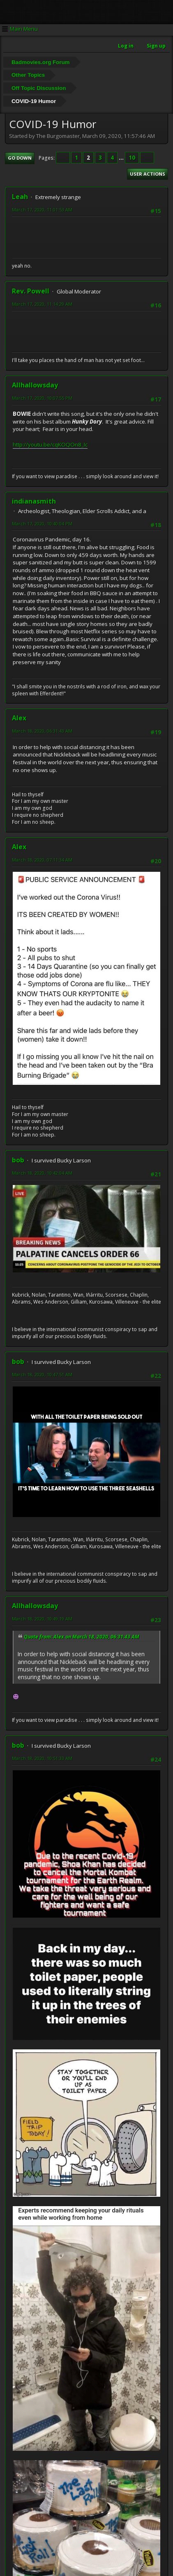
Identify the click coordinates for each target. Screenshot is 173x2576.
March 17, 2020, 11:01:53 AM (42, 209)
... (122, 157)
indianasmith (34, 501)
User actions (147, 174)
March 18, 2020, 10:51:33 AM (42, 1758)
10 (132, 157)
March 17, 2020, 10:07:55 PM (42, 398)
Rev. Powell (30, 291)
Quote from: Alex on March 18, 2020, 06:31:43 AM (81, 1636)
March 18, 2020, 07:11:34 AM (42, 860)
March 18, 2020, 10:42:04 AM (42, 1173)
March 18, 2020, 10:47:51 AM (42, 1374)
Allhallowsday (35, 385)
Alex (19, 717)
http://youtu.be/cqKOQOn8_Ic (50, 444)
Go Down (20, 158)
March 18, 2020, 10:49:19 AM (42, 1619)
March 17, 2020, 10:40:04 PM (42, 523)
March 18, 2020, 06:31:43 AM (42, 731)
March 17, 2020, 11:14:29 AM (42, 304)
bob (18, 1159)
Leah (20, 196)
